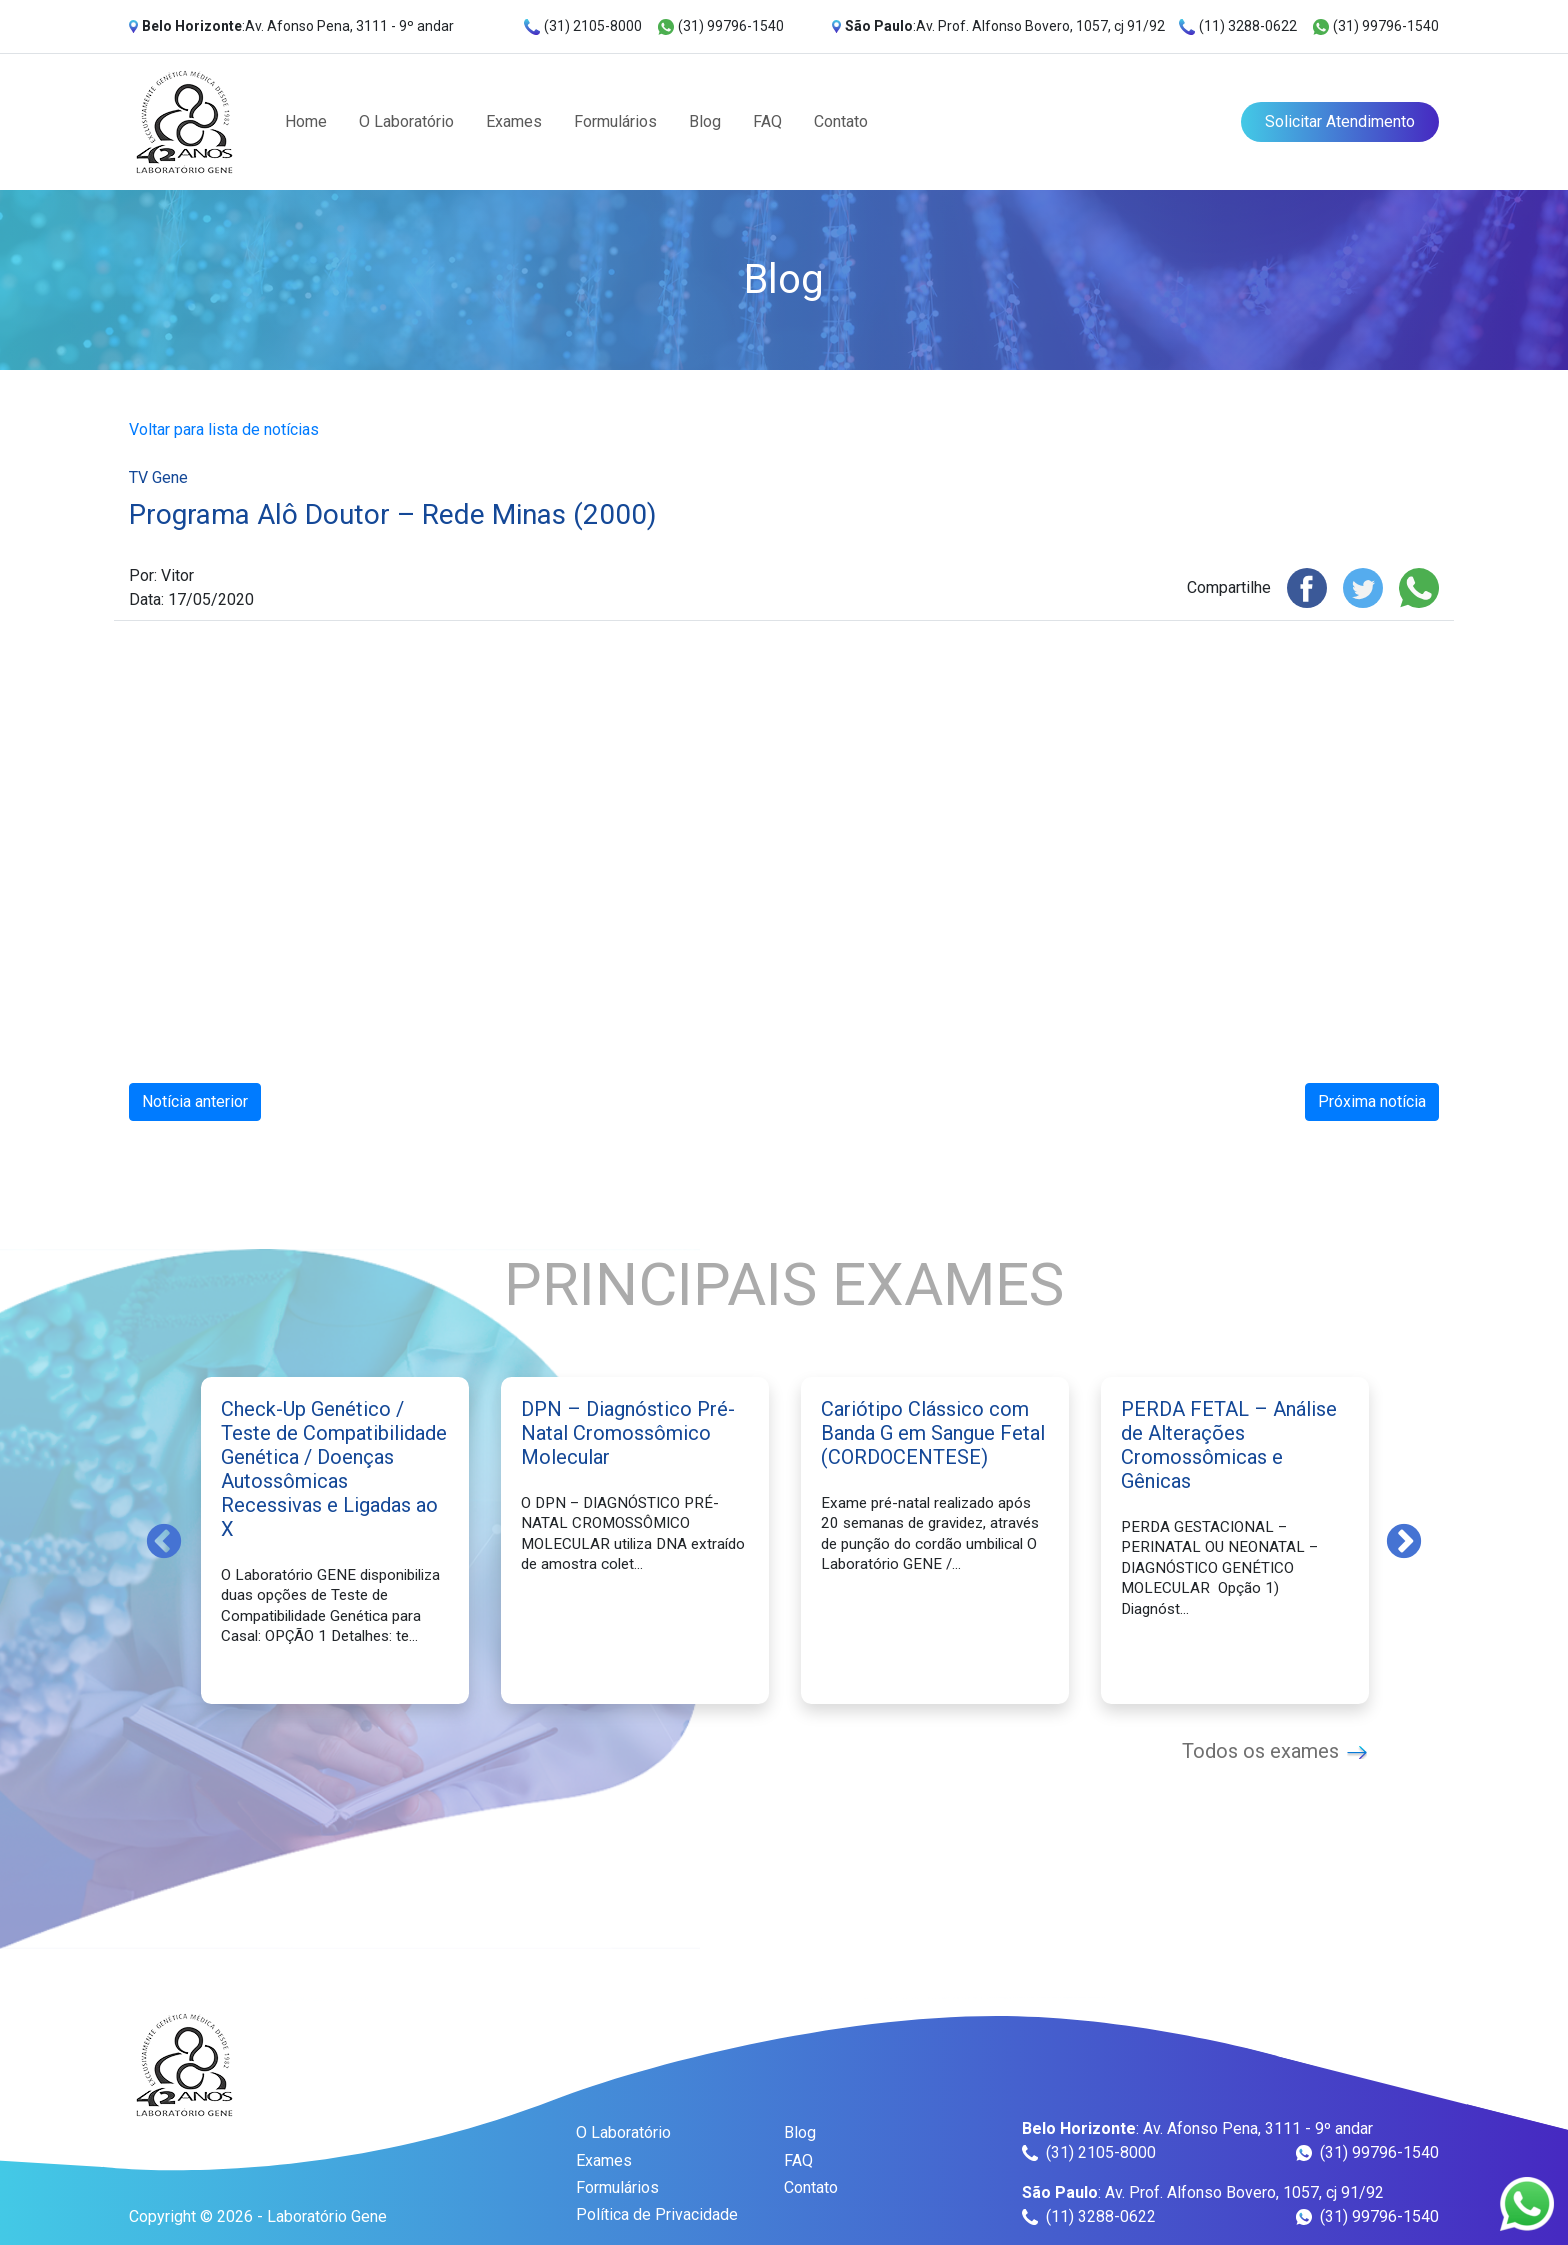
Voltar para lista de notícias (224, 429)
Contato (841, 121)
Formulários (615, 121)
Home (306, 121)
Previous (164, 1540)
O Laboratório (406, 121)
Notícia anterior (195, 1101)
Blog (705, 121)
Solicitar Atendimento (1340, 121)
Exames (514, 121)
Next (1404, 1540)
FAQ (767, 121)
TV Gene (158, 477)
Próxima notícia (1372, 1101)
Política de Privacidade (657, 2214)
